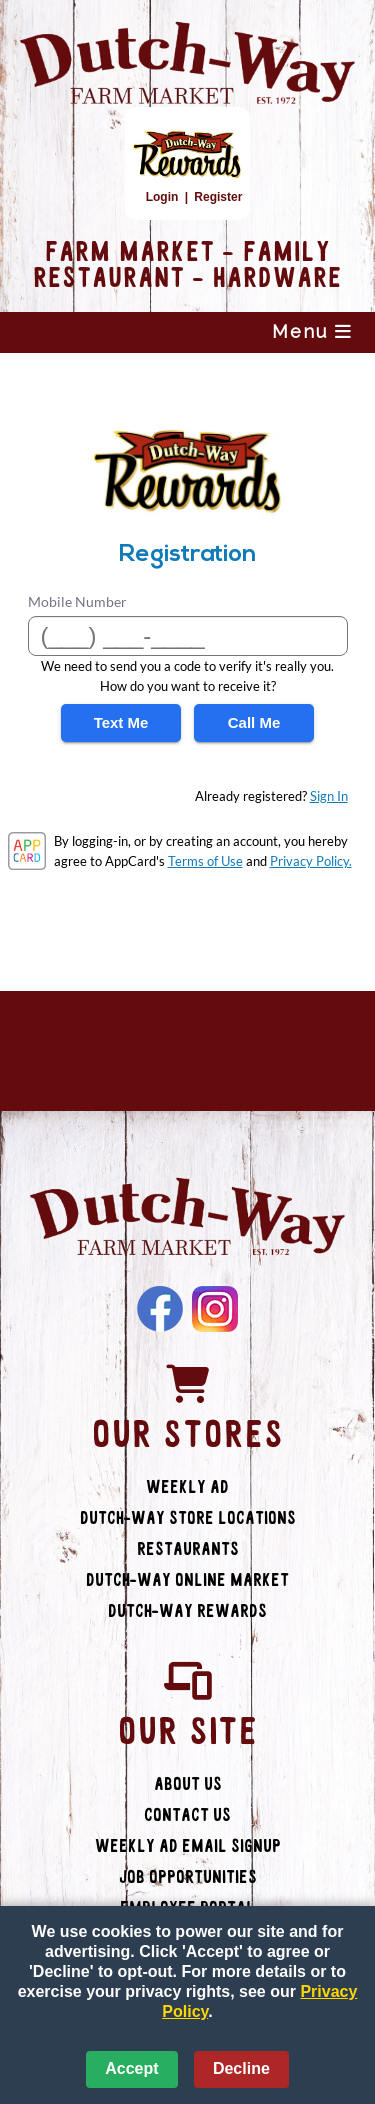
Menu (312, 331)
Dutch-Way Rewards (187, 1611)
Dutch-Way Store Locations (188, 1518)
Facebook (160, 1309)
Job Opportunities (188, 1877)
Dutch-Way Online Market (187, 1580)
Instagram (215, 1309)
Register (218, 197)
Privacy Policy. (311, 861)
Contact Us (187, 1815)
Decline (241, 2068)
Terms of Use (205, 861)
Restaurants (188, 1549)
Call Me (254, 722)
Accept (131, 2068)
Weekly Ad (187, 1487)
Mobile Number (77, 601)
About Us (188, 1784)
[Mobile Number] (188, 636)
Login (162, 197)
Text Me (121, 722)
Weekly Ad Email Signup (188, 1846)
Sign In (329, 796)
